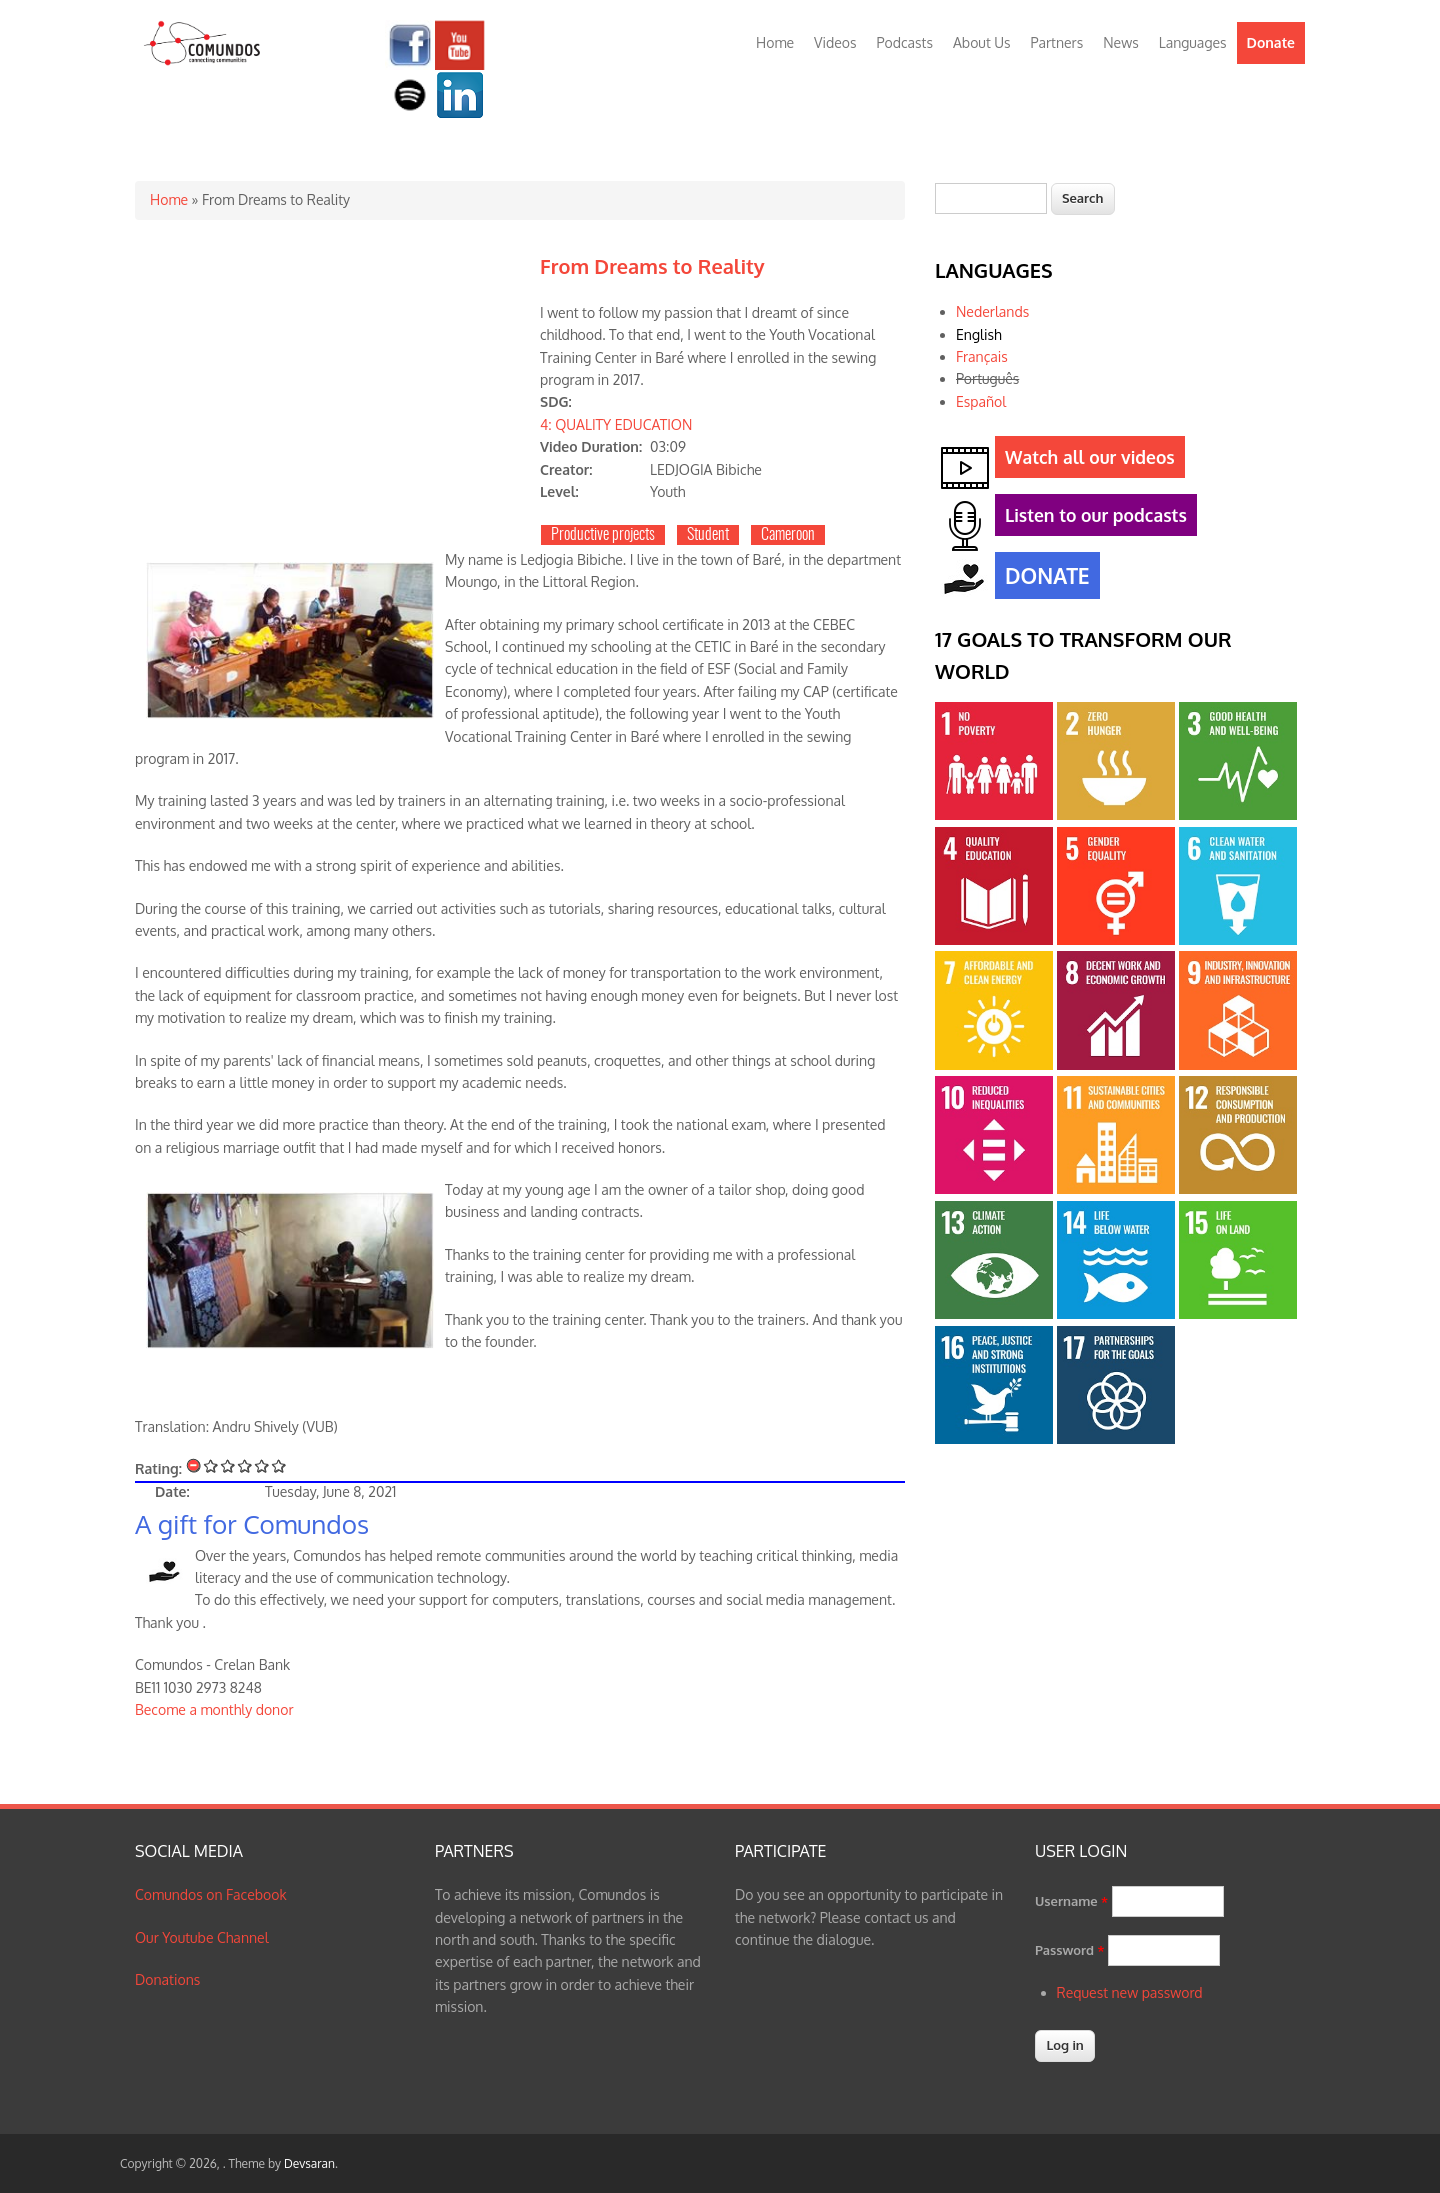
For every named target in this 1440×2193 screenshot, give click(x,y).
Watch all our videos (1085, 460)
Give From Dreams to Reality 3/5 (245, 1465)
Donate (1271, 42)
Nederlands (992, 311)
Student (708, 535)
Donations (167, 1979)
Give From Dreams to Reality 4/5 (262, 1465)
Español (981, 401)
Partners (1057, 42)
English (979, 334)
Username (1071, 1901)
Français (982, 356)
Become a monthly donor (214, 1709)
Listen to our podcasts (1091, 518)
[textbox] (991, 198)
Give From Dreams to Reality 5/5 (279, 1465)
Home (775, 42)
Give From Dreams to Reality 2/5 (228, 1465)
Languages (1193, 42)
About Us (982, 42)
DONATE (1042, 578)
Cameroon (788, 535)
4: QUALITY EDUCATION (616, 424)
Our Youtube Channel (202, 1937)
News (1120, 42)
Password (1070, 1950)
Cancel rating (194, 1465)
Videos (835, 42)
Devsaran (309, 2163)
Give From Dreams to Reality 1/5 (211, 1465)
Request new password (1130, 1992)
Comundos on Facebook (211, 1894)
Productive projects (603, 535)
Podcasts (905, 42)
